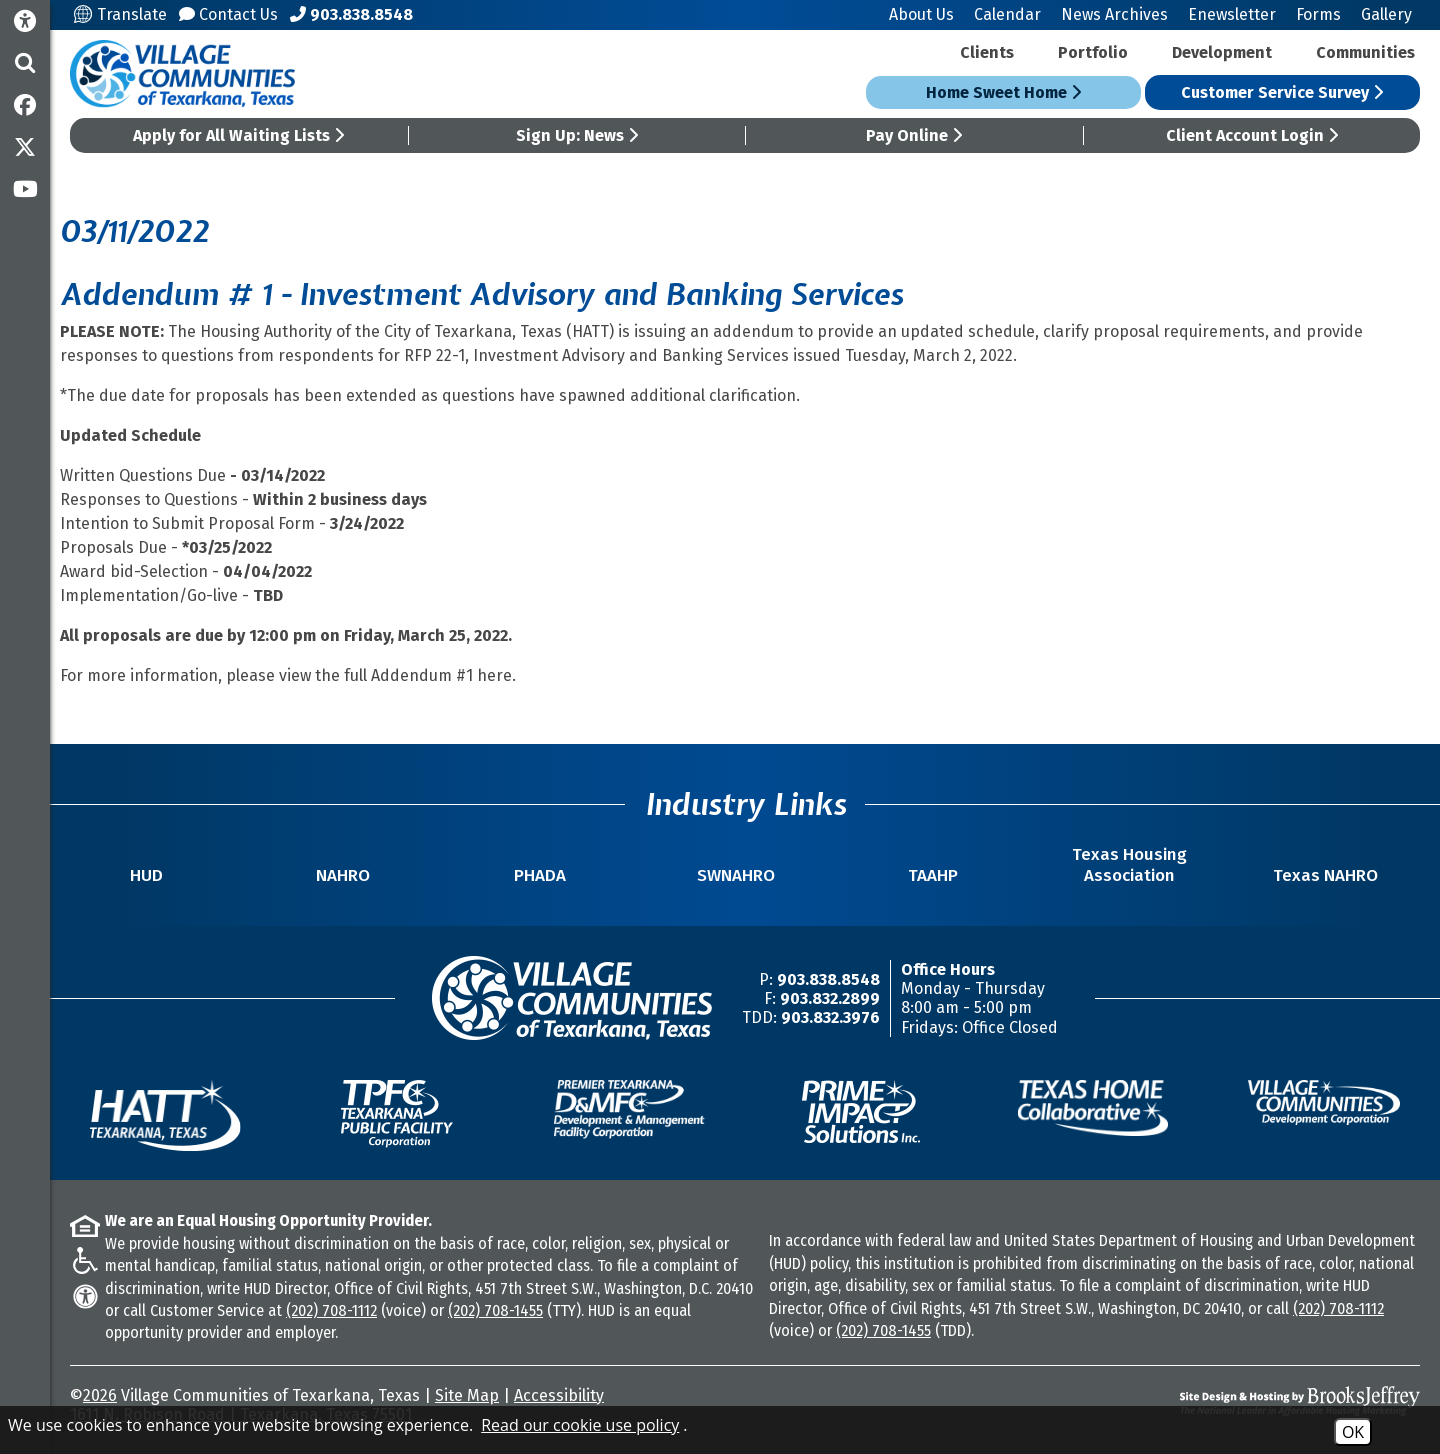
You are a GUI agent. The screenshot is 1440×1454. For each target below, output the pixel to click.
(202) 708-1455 (495, 1310)
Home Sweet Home (1003, 92)
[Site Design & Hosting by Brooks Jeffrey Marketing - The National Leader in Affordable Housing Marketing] (1252, 1401)
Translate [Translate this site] (120, 14)
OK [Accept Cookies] (1353, 1432)
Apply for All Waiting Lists (238, 135)
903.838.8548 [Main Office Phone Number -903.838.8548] (828, 979)
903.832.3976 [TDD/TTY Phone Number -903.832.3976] (830, 1017)
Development (1222, 52)
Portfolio (1093, 52)
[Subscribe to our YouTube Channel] (25, 189)
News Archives (1114, 14)
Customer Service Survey (1282, 92)
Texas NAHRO (1325, 875)
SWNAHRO (736, 875)
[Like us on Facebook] (25, 105)
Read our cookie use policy (580, 1425)
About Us (921, 14)
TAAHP (933, 875)
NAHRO (343, 875)
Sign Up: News (577, 135)
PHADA (540, 875)
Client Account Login (1252, 135)
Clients (987, 52)
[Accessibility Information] (25, 21)
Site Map (467, 1395)
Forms (1318, 14)
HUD (146, 875)
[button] (25, 63)
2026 (100, 1395)
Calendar (1007, 14)
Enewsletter (1232, 14)
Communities (1365, 52)
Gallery (1386, 14)
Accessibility (559, 1395)
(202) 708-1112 (331, 1310)
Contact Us (228, 14)
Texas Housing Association (1129, 865)
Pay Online (914, 135)
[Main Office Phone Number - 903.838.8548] (351, 14)
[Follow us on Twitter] (25, 147)
